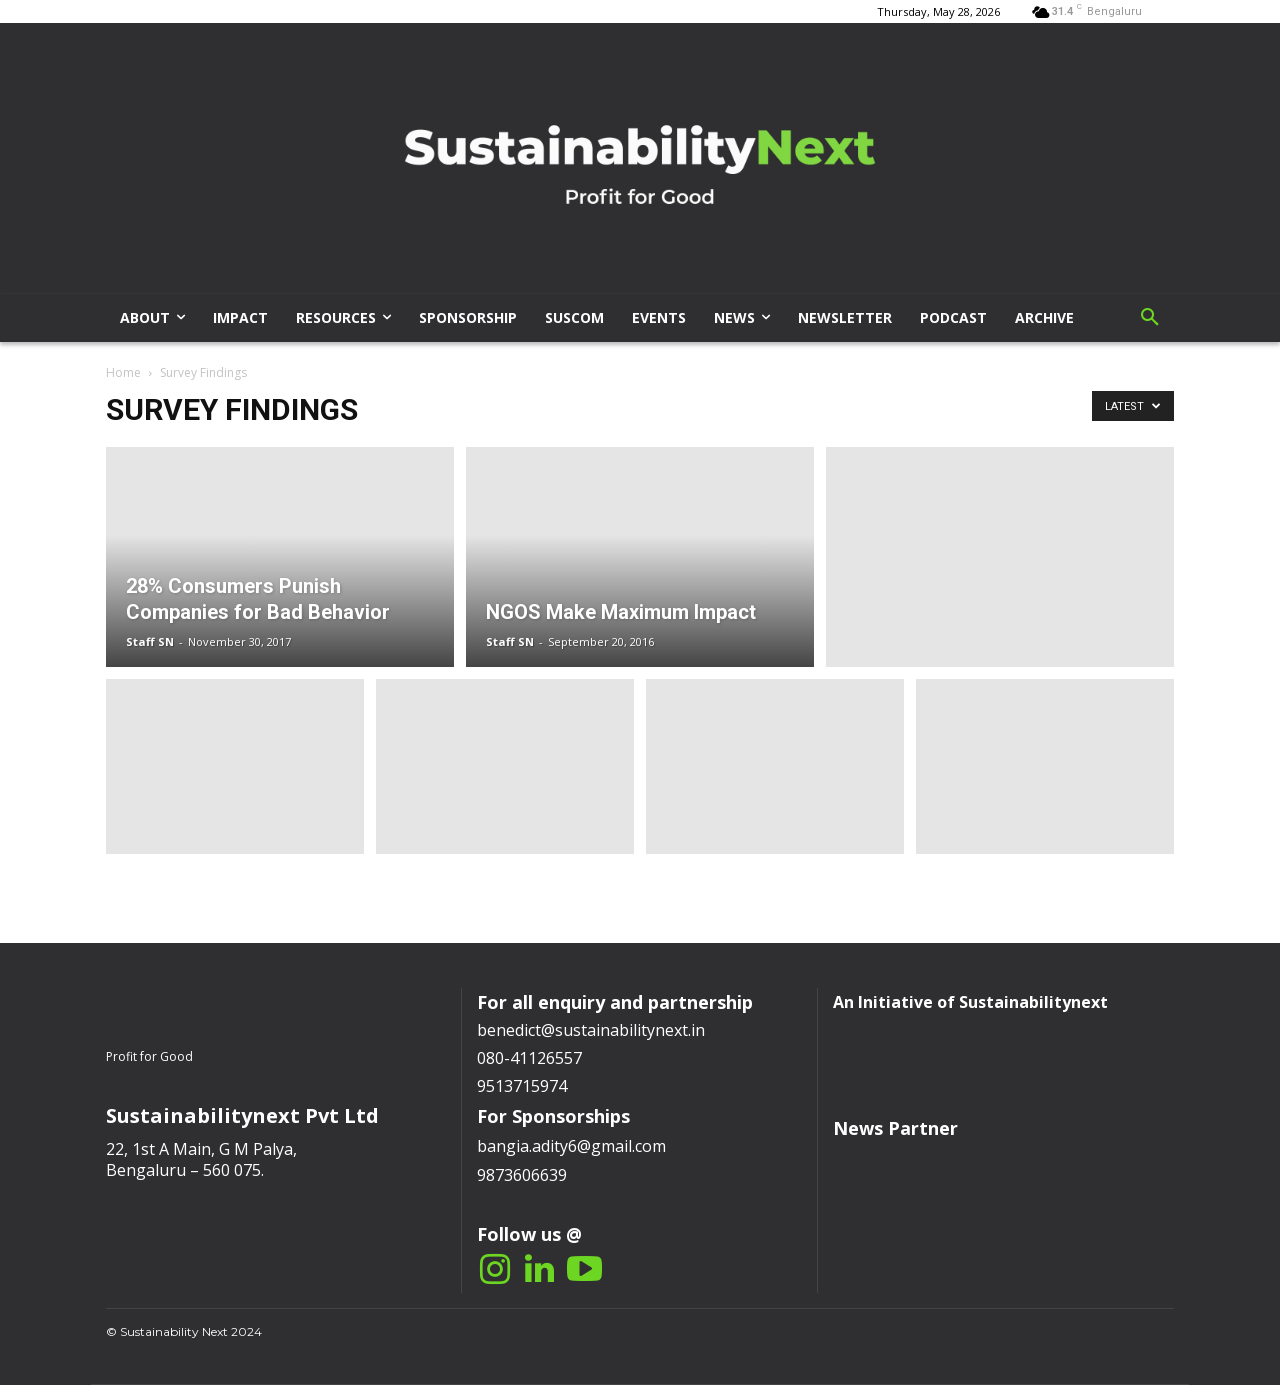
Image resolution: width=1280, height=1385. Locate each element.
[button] (1150, 318)
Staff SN (150, 641)
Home (123, 372)
